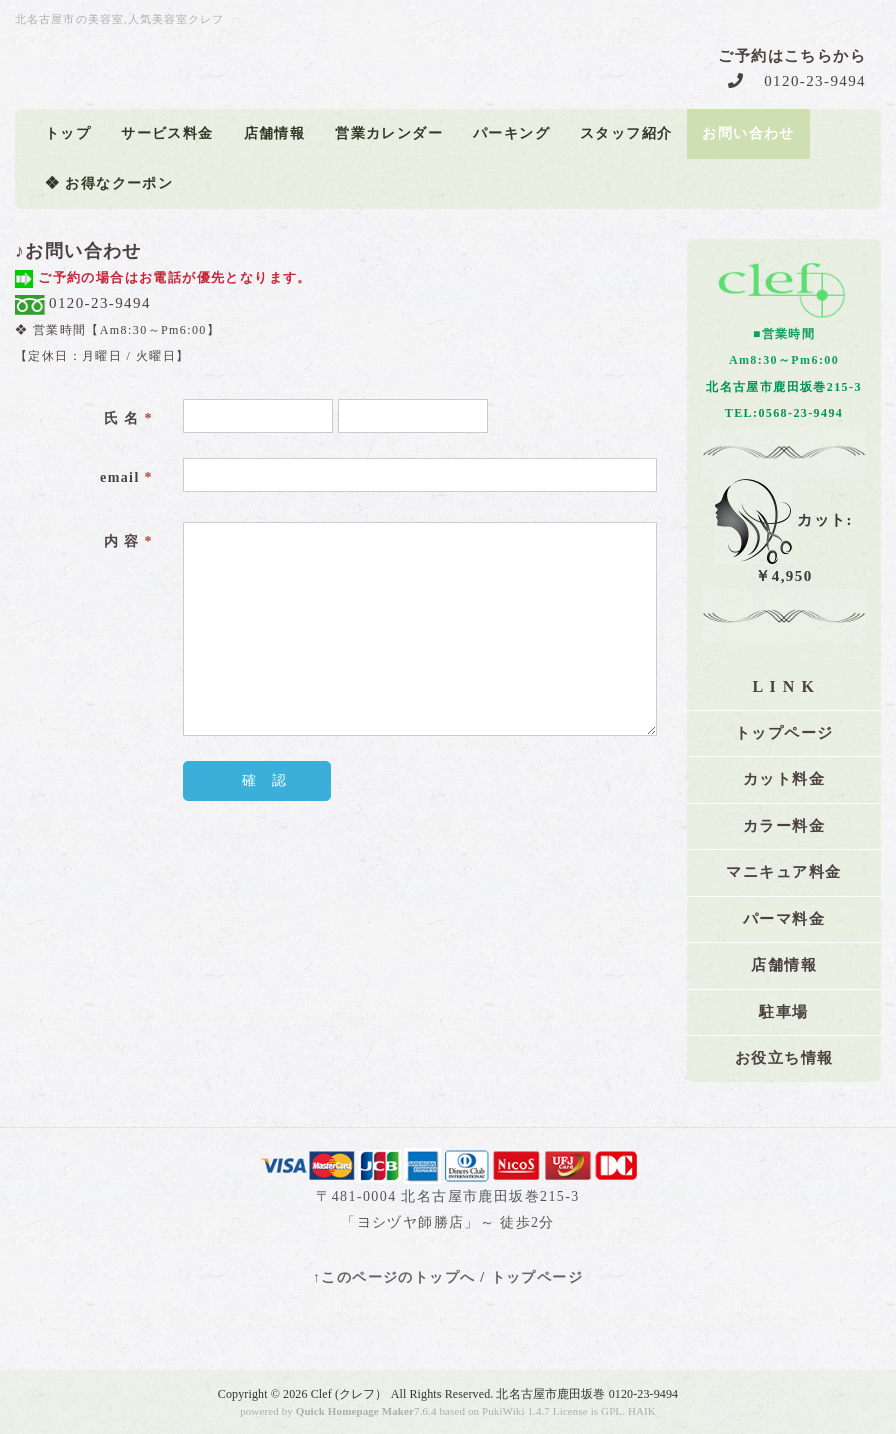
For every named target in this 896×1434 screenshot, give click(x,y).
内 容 (128, 541)
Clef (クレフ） (349, 1394)
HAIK (642, 1411)
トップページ (537, 1277)
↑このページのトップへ (394, 1277)
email (126, 477)
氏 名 (128, 418)
